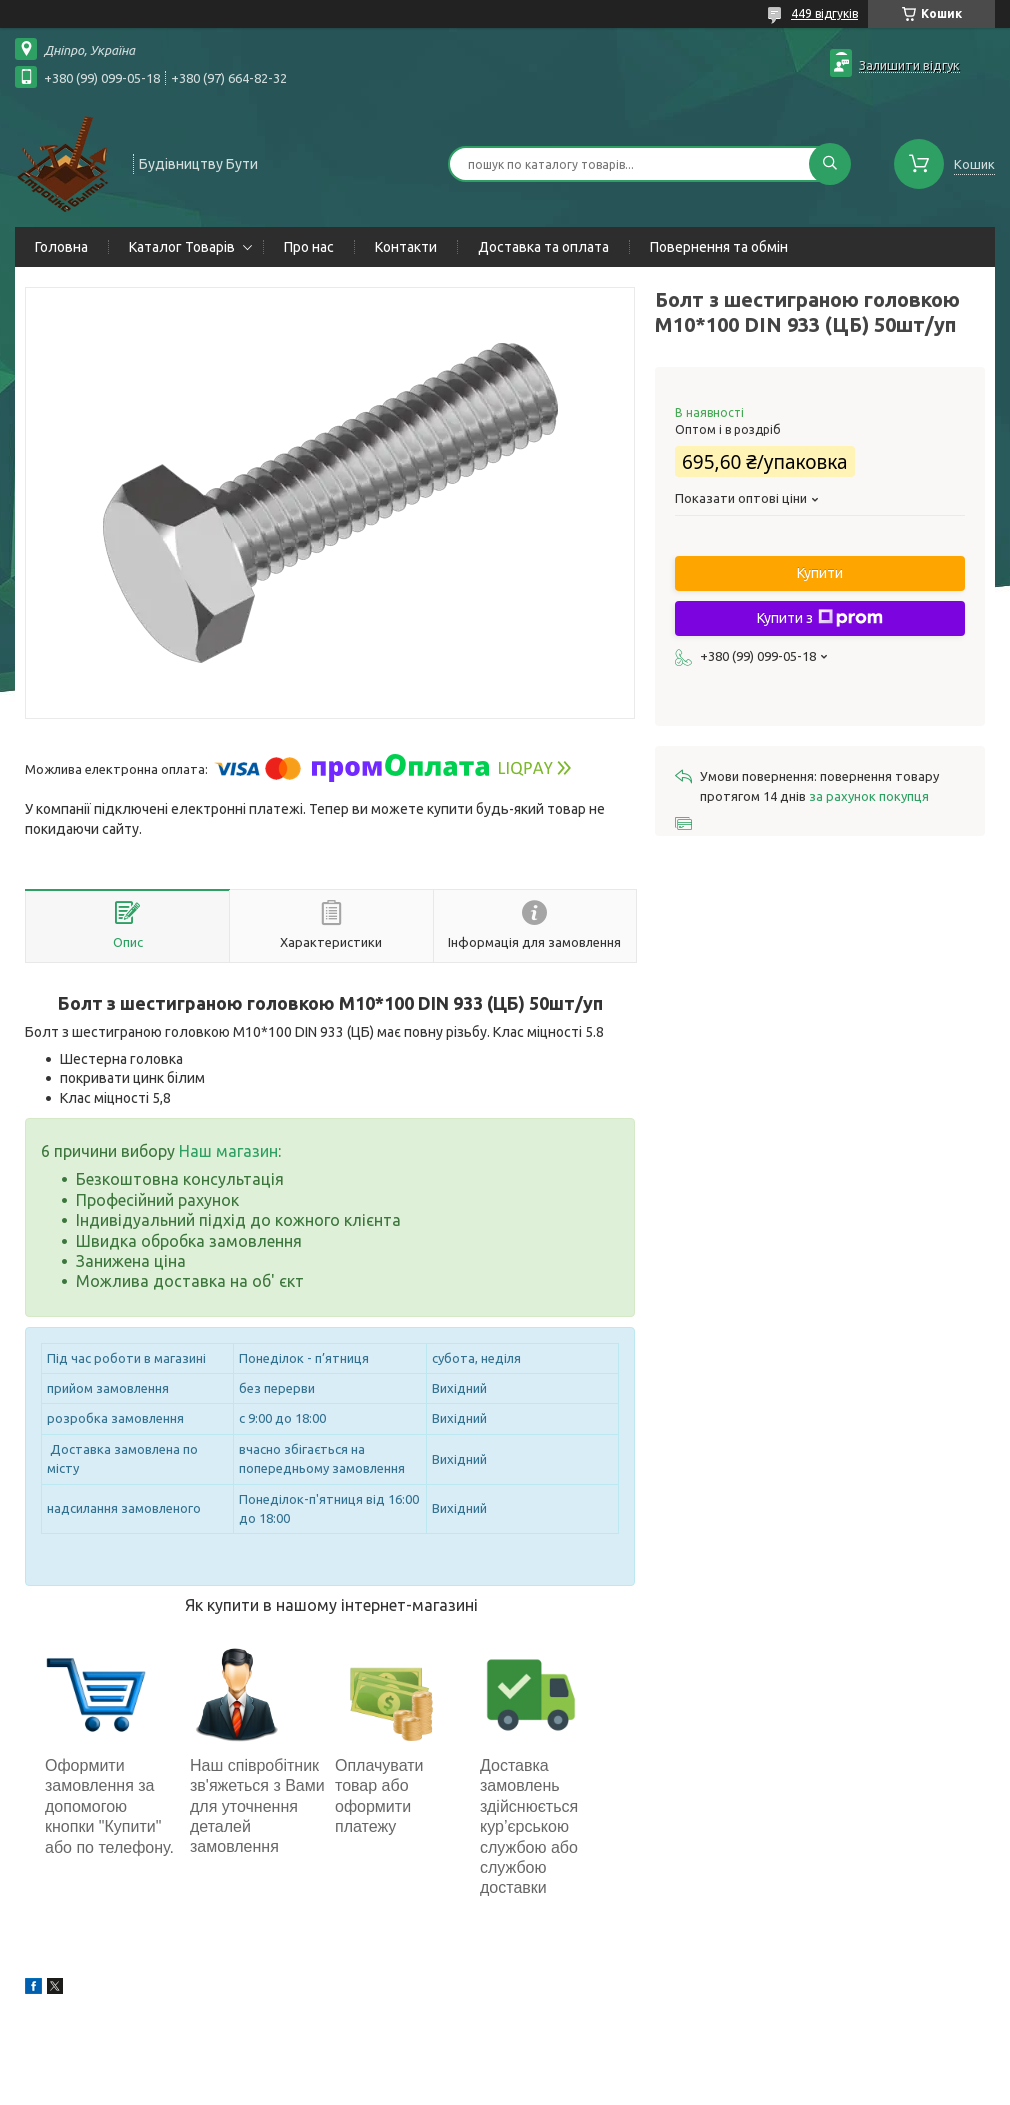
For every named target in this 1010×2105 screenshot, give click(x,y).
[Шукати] (830, 164)
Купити (820, 573)
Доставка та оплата (543, 247)
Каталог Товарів (182, 247)
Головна (61, 247)
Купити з (820, 618)
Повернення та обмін (719, 247)
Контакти (406, 247)
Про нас (309, 247)
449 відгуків (824, 13)
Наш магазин (228, 1151)
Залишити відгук (909, 65)
